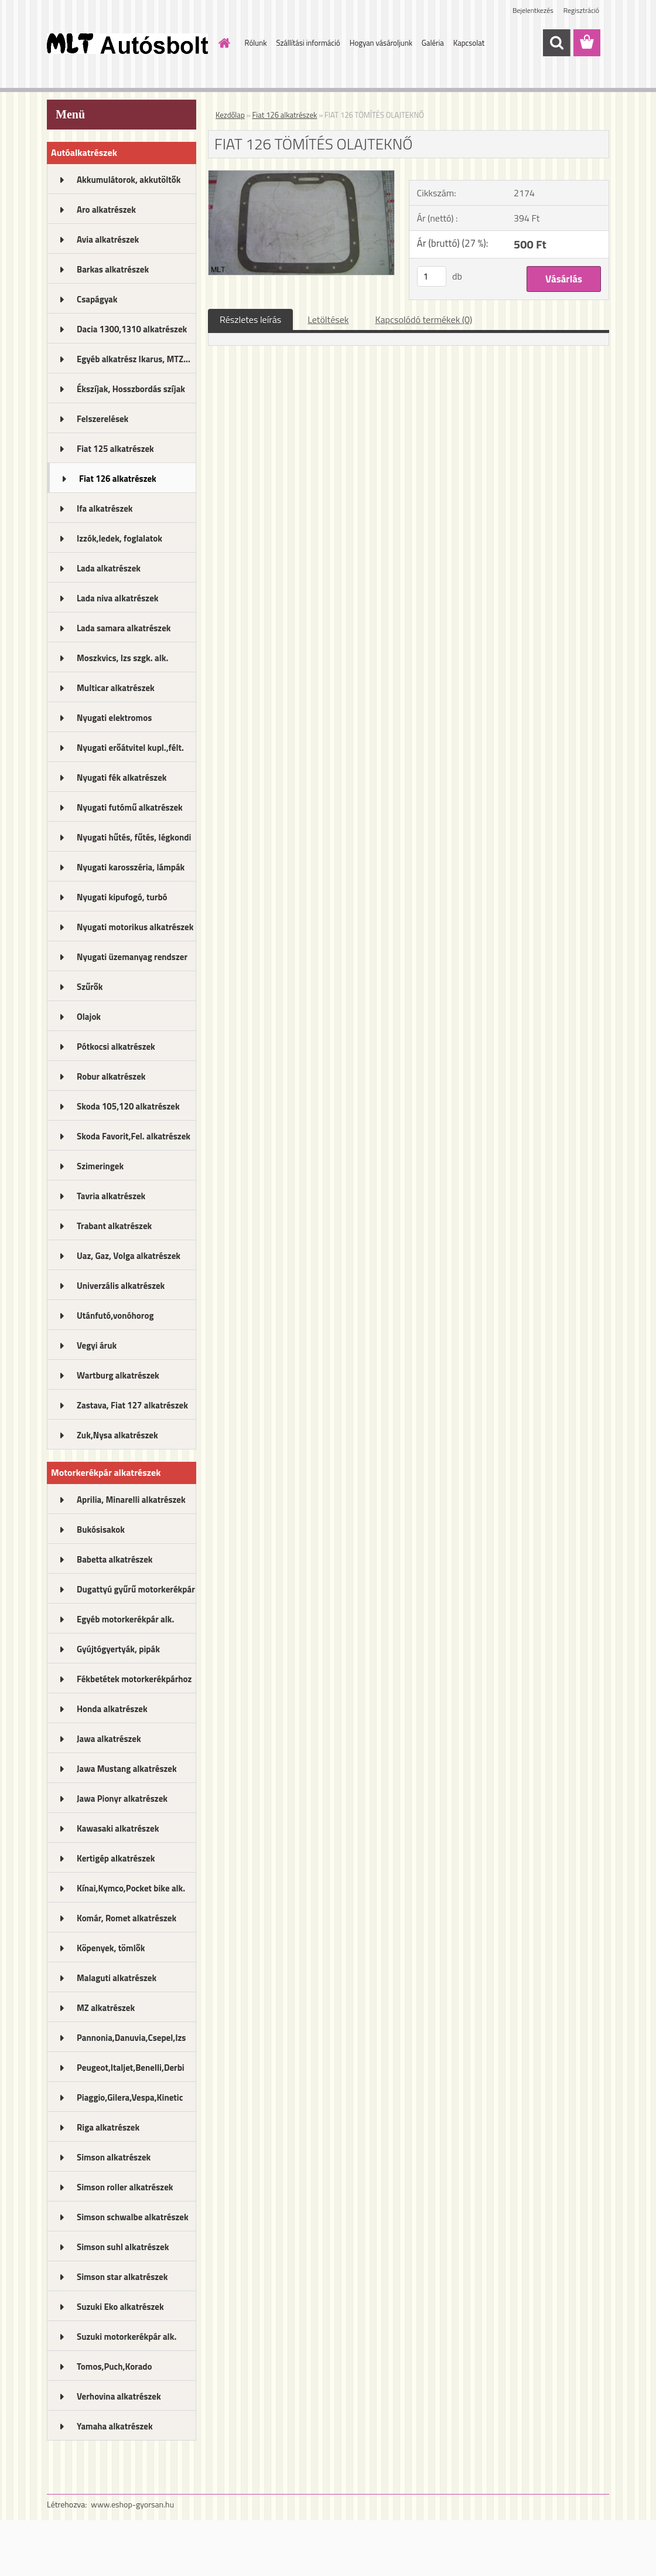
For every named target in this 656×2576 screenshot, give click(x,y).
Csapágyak (97, 299)
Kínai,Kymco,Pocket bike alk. (131, 1888)
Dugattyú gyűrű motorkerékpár (136, 1589)
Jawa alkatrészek (109, 1738)
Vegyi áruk (97, 1345)
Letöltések (328, 319)
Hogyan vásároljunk (381, 43)
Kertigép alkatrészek (116, 1858)
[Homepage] (222, 42)
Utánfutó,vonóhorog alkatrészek (115, 1319)
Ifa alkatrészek (105, 508)
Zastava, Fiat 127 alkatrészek (132, 1405)
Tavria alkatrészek (111, 1196)
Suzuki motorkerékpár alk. (126, 2336)
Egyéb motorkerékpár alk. (125, 1619)
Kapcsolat (468, 43)
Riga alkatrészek (108, 2127)
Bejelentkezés (533, 10)
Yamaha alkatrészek (115, 2426)
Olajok (89, 1016)
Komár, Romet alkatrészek (126, 1918)
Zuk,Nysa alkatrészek (117, 1435)
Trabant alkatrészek (114, 1226)
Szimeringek (100, 1166)
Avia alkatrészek (108, 239)
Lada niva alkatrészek (118, 598)
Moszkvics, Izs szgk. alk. (122, 658)
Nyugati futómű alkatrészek (130, 807)
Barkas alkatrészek (113, 269)
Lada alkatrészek (109, 568)
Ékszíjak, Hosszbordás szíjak (131, 389)
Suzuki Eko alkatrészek (120, 2306)
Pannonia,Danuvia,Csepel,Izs (131, 2037)
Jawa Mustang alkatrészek (127, 1768)
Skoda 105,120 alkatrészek (128, 1106)
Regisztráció (581, 10)
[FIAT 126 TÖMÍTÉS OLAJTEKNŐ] (301, 175)
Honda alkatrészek (112, 1709)
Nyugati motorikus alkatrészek (135, 927)
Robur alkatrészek (111, 1076)
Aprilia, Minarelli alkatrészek (131, 1499)
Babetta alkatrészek (115, 1559)
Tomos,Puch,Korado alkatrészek (114, 2370)
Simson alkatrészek (114, 2157)
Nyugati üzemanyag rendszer (132, 957)
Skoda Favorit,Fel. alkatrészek (133, 1136)
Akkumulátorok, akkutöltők (128, 179)
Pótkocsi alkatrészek (116, 1046)
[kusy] (431, 276)
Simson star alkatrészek (122, 2277)
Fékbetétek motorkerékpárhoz (134, 1679)
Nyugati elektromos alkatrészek (114, 721)
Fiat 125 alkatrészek (115, 448)
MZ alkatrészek (106, 2007)
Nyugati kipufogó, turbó (122, 897)
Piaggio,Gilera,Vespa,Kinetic (130, 2097)
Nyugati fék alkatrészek (122, 777)
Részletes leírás (250, 319)
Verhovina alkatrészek (119, 2396)
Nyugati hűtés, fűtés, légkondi (134, 837)
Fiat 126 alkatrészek (117, 478)
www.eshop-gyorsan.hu (132, 2504)
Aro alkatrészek (106, 209)
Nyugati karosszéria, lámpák (130, 867)
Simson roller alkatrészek (125, 2187)
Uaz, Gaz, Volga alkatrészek (128, 1256)
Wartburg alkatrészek (118, 1375)
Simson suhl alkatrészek (123, 2247)
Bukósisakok (101, 1529)
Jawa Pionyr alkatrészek (122, 1798)
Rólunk (256, 43)
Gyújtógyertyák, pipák (118, 1649)
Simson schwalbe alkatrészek (133, 2217)
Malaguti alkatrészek (116, 1978)
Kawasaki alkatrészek (118, 1828)
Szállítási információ (308, 43)
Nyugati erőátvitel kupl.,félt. (130, 747)
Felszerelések (102, 419)
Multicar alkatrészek (116, 688)
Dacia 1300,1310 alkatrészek (132, 329)
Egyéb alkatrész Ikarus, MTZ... (133, 359)
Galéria (433, 43)
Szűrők (90, 986)
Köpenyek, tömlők (111, 1948)
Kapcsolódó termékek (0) (423, 319)
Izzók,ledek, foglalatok (119, 538)
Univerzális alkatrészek (121, 1285)
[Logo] (127, 43)
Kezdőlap (230, 115)
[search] (556, 42)
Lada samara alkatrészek (124, 628)
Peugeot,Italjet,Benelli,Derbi (130, 2067)
